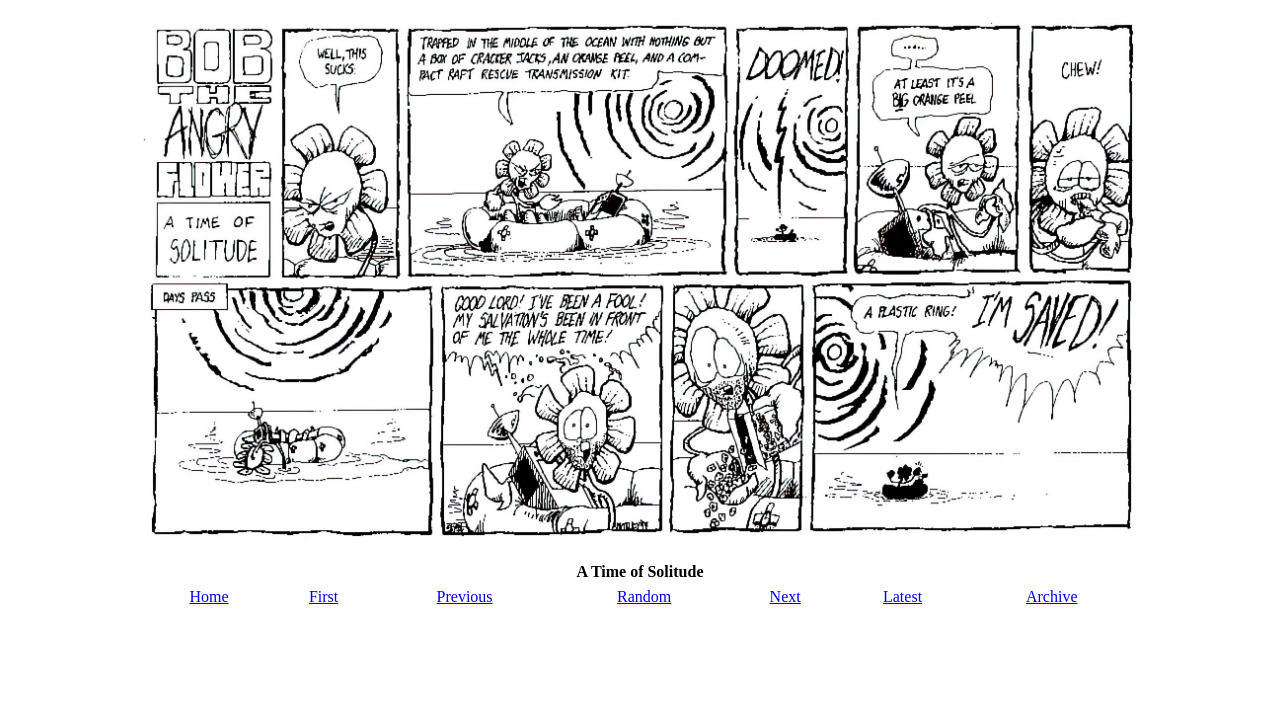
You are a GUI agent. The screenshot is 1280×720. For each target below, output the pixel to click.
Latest (902, 596)
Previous (465, 596)
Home (208, 596)
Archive (1052, 596)
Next (785, 596)
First (323, 596)
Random (644, 596)
